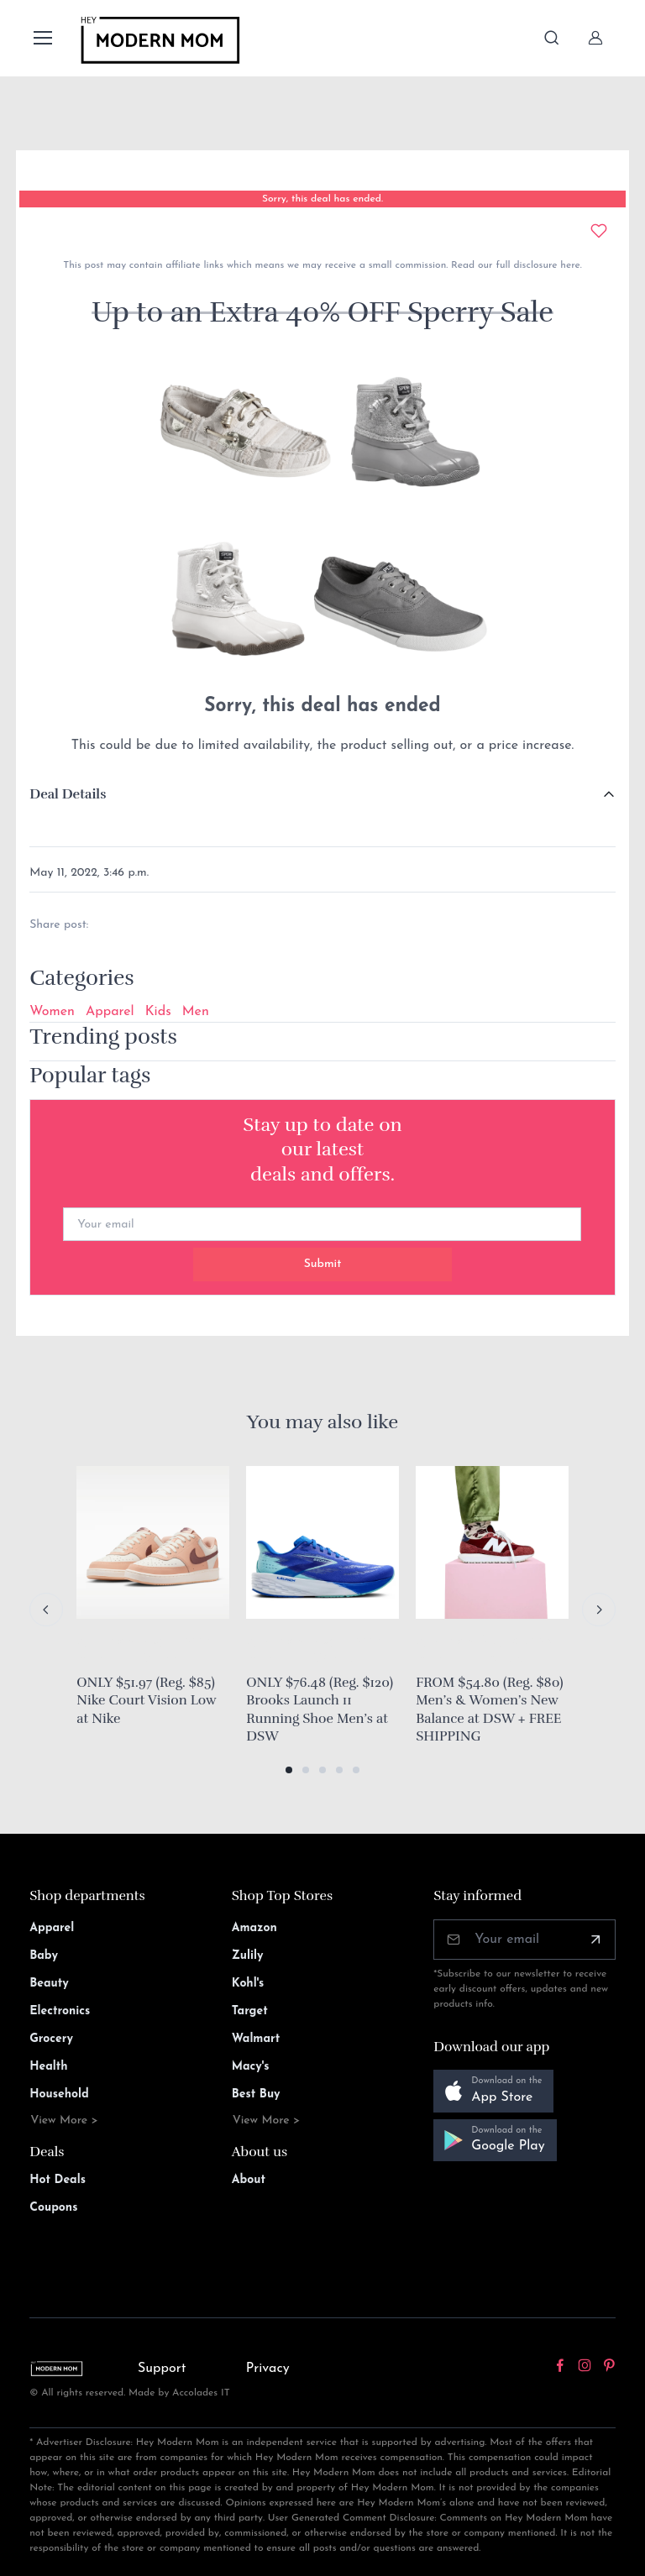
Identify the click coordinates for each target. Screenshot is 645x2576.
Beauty (49, 1983)
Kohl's (248, 1983)
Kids (158, 1011)
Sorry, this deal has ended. (322, 199)
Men (195, 1011)
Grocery (51, 2039)
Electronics (59, 2011)
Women (52, 1011)
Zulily (248, 1956)
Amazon (254, 1928)
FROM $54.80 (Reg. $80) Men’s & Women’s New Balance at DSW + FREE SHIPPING (489, 1710)
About (248, 2180)
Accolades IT (201, 2393)
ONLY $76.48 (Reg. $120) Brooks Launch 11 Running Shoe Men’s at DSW (319, 1710)
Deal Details (67, 794)
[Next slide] (599, 1609)
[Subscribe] (595, 1939)
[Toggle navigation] (42, 38)
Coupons (53, 2208)
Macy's (251, 2066)
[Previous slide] (46, 1609)
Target (250, 2011)
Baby (43, 1956)
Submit (323, 1264)
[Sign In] (595, 38)
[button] (289, 1770)
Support (162, 2368)
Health (48, 2066)
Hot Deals (57, 2180)
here (568, 265)
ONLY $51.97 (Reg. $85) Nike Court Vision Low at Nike (146, 1700)
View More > (64, 2120)
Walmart (256, 2039)
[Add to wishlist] (599, 231)
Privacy (268, 2368)
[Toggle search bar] (552, 38)
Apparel (110, 1011)
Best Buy (256, 2094)
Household (59, 2094)
